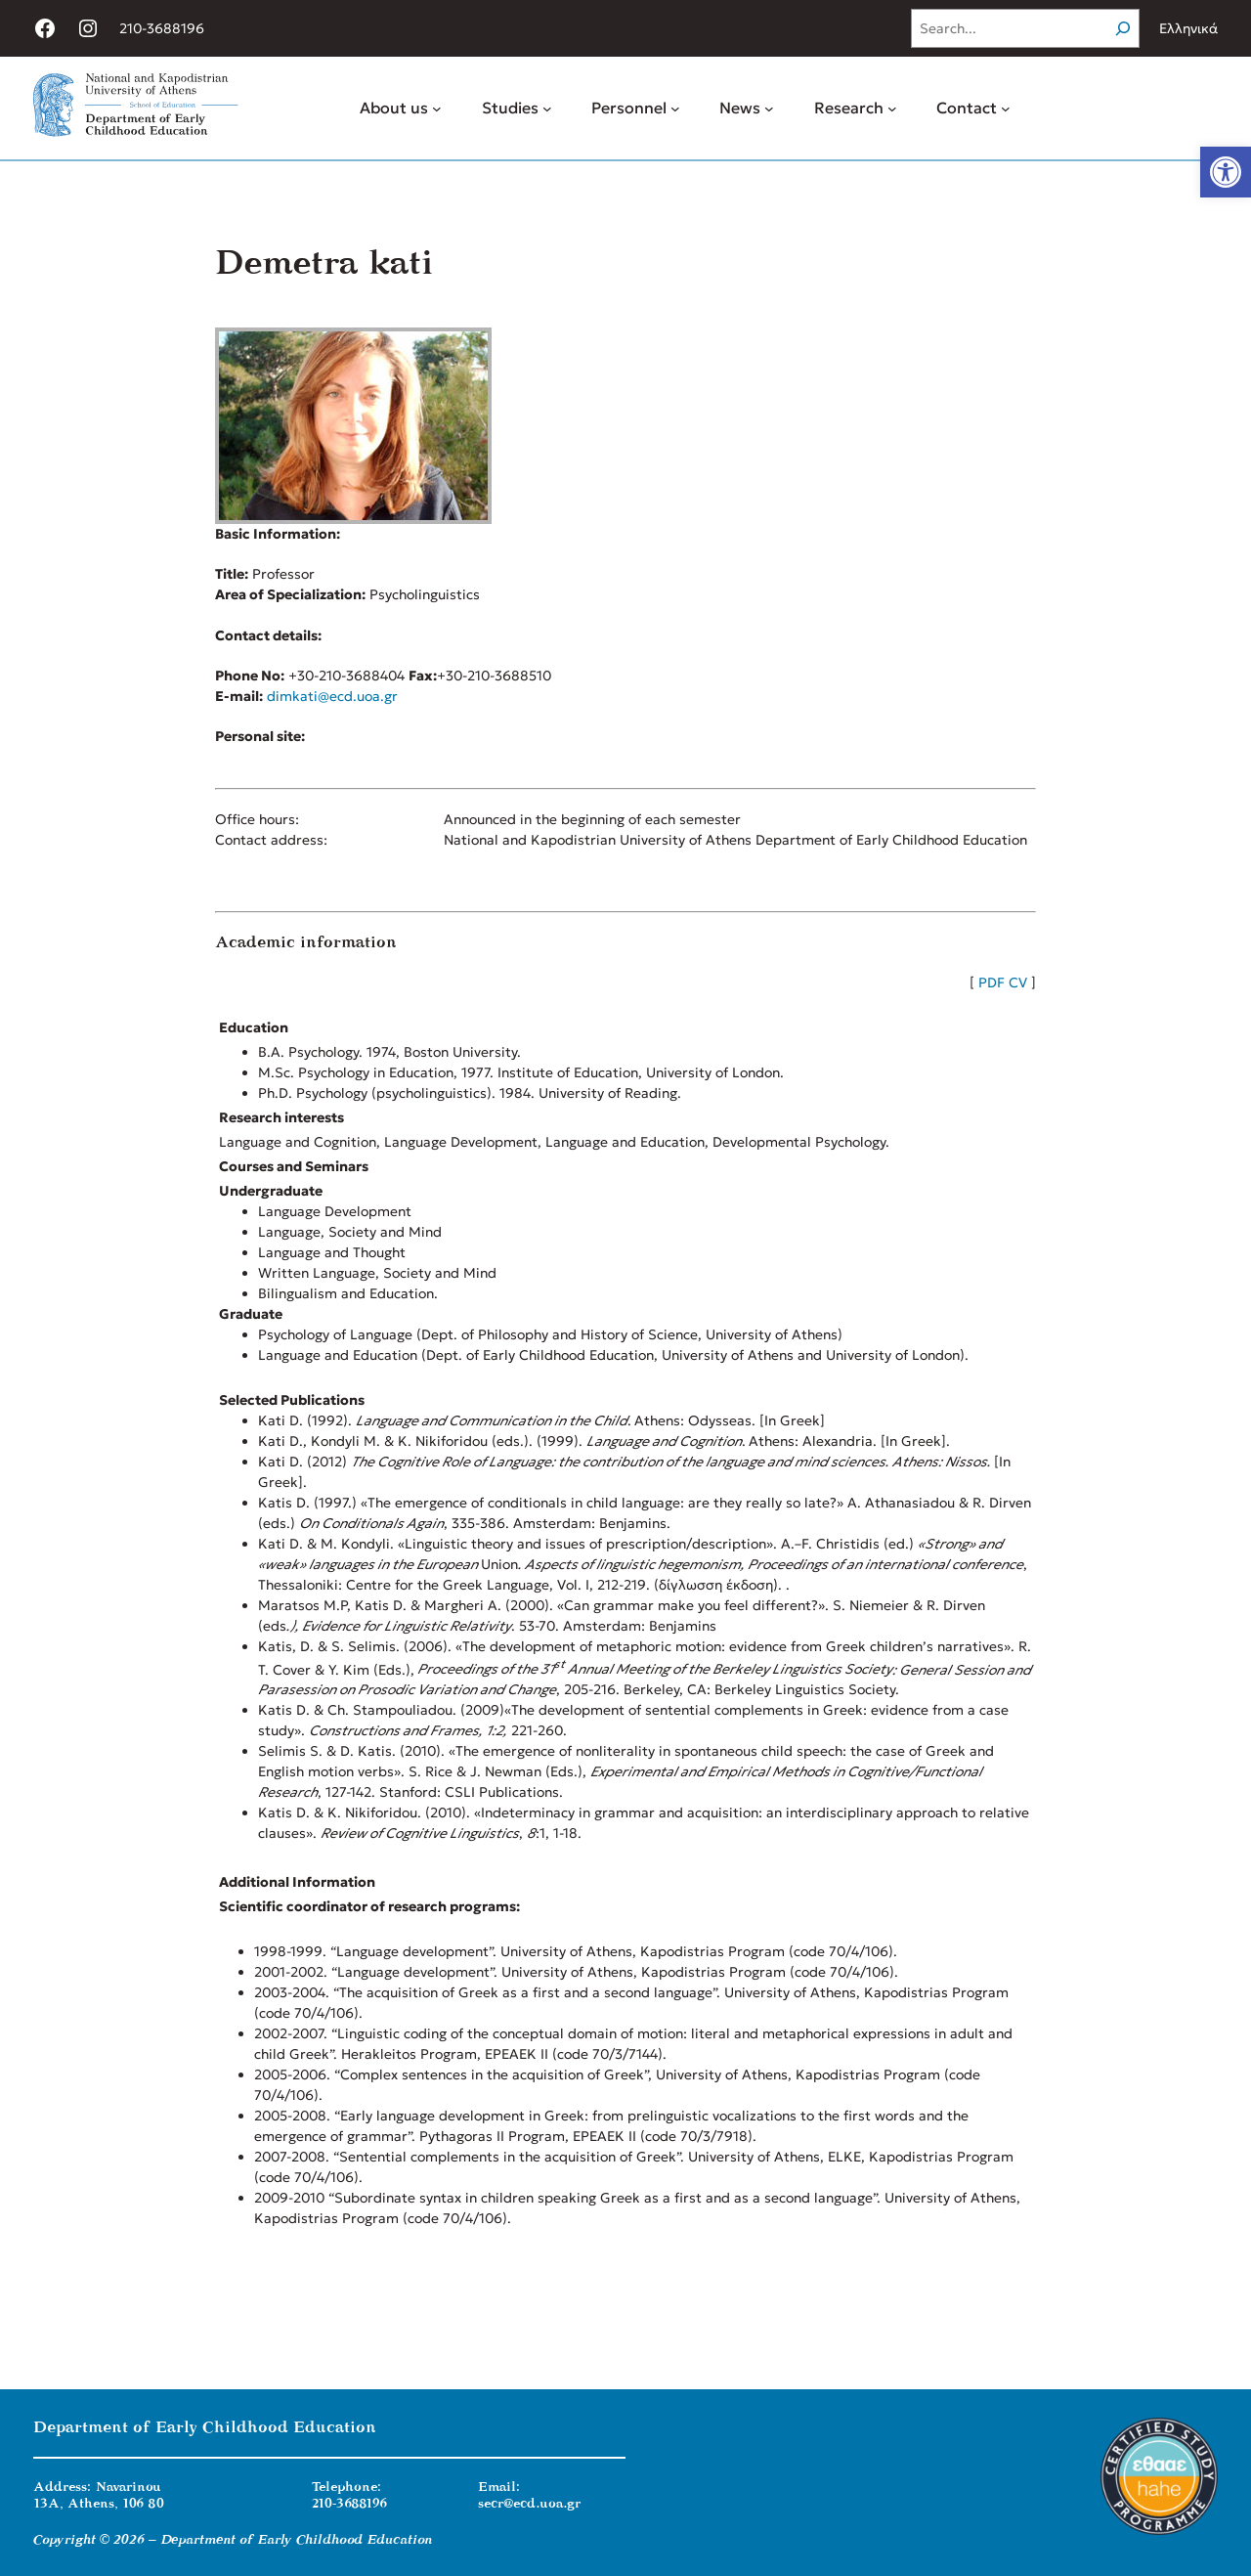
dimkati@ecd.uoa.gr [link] (332, 696)
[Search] (1123, 28)
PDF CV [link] (1002, 982)
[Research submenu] (892, 108)
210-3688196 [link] (161, 28)
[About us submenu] (437, 108)
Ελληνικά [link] (1188, 28)
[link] (1225, 172)
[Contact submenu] (1006, 108)
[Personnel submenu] (675, 108)
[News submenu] (769, 108)
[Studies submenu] (547, 108)
